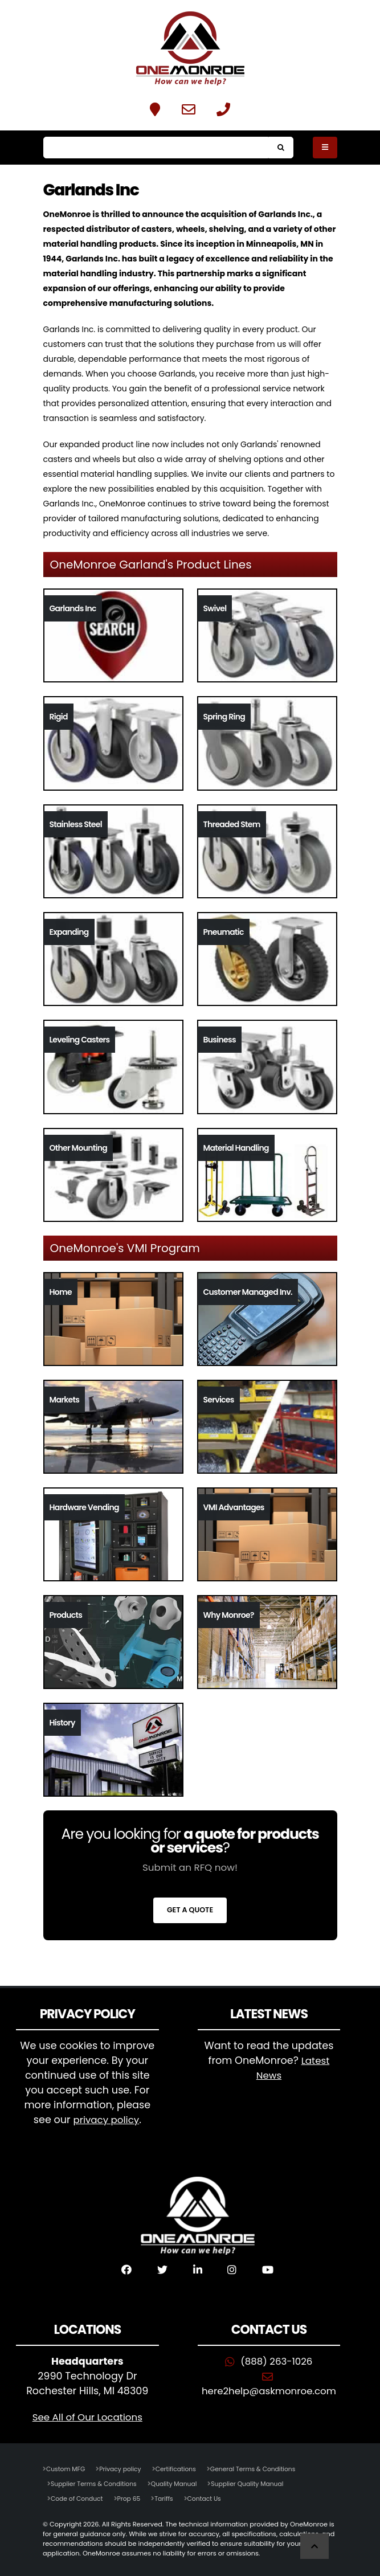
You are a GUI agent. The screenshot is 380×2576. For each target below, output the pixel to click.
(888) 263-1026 (277, 2361)
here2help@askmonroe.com (269, 2390)
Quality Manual (180, 2483)
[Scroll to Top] (314, 2546)
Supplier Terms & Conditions (96, 2483)
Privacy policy (123, 2468)
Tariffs (168, 2498)
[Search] (156, 147)
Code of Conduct (78, 2498)
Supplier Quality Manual (257, 2483)
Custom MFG (66, 2468)
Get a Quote (190, 1910)
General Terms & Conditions (262, 2468)
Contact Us (210, 2498)
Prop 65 (132, 2498)
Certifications (181, 2468)
